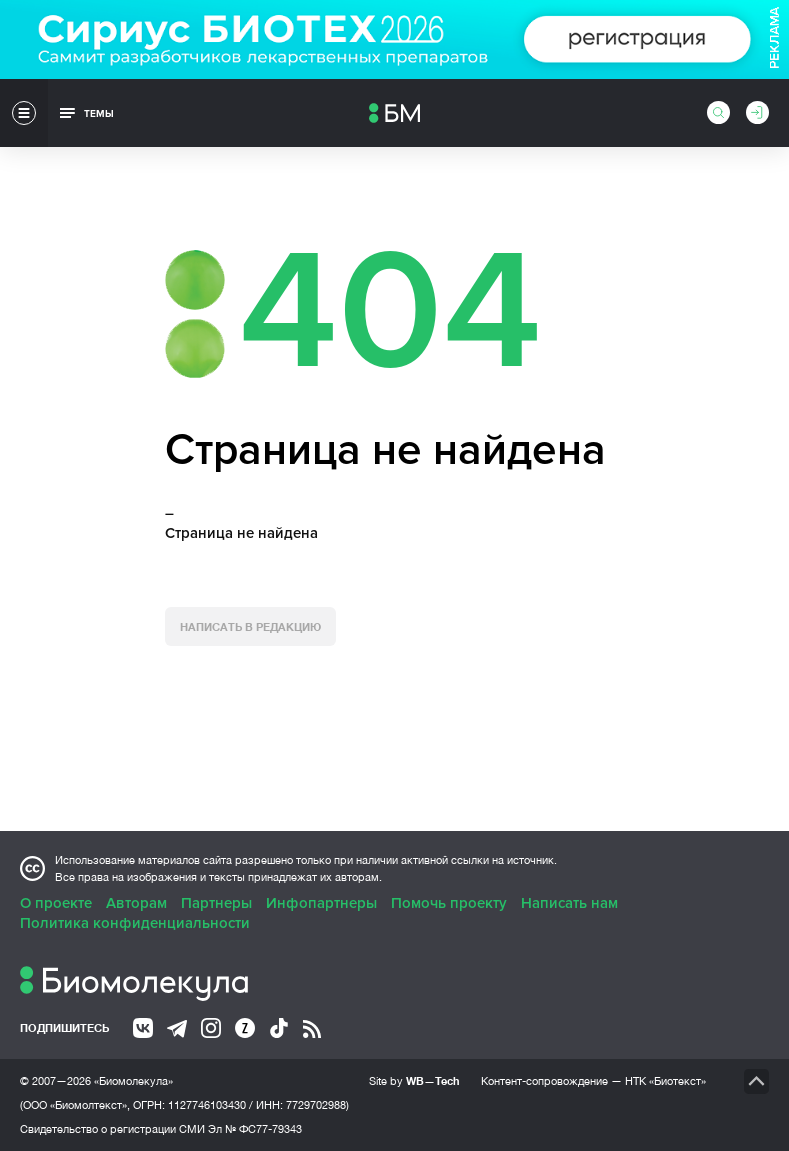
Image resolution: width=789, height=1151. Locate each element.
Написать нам (569, 903)
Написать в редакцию (250, 626)
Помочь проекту (449, 903)
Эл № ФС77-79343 (255, 1129)
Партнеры (216, 903)
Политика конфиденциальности (135, 923)
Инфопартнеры (321, 903)
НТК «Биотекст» (665, 1081)
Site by (414, 1080)
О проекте (56, 903)
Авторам (136, 903)
